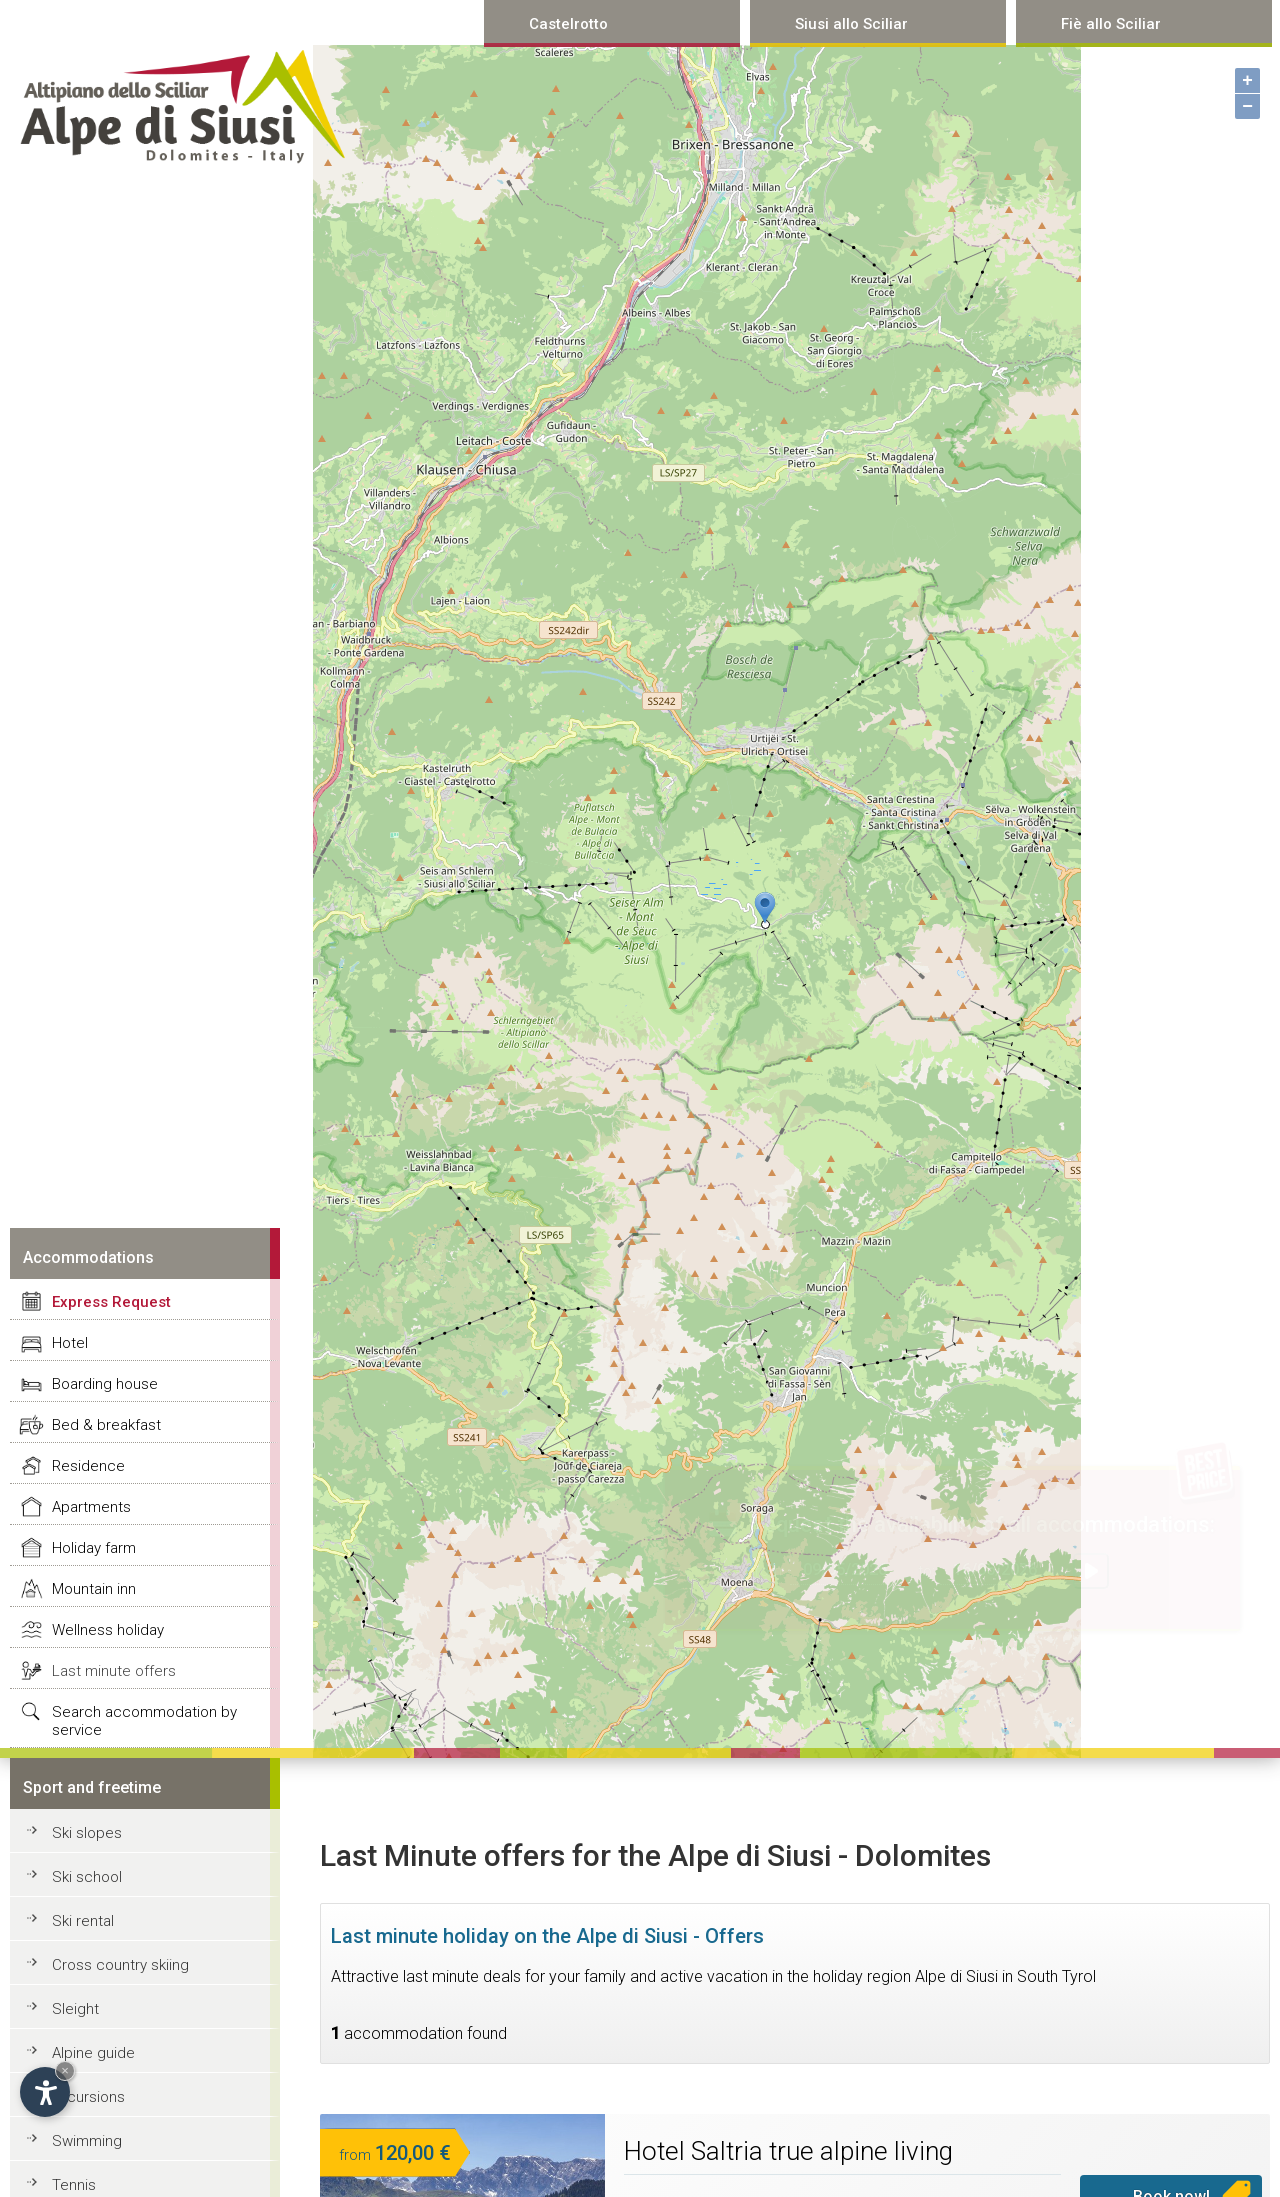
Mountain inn (94, 1589)
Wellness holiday (108, 1630)
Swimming (87, 2141)
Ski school (87, 1877)
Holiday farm (94, 1548)
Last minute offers (114, 1671)
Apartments (91, 1507)
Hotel (70, 1343)
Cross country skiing (120, 1965)
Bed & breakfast (106, 1425)
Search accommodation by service (144, 1721)
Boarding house (105, 1384)
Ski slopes (87, 1833)
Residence (88, 1466)
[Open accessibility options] (45, 2092)
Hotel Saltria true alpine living (788, 2151)
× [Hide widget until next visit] (65, 2070)
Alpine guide (93, 2053)
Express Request (111, 1302)
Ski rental (83, 1921)
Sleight (75, 2009)
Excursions (88, 2097)
